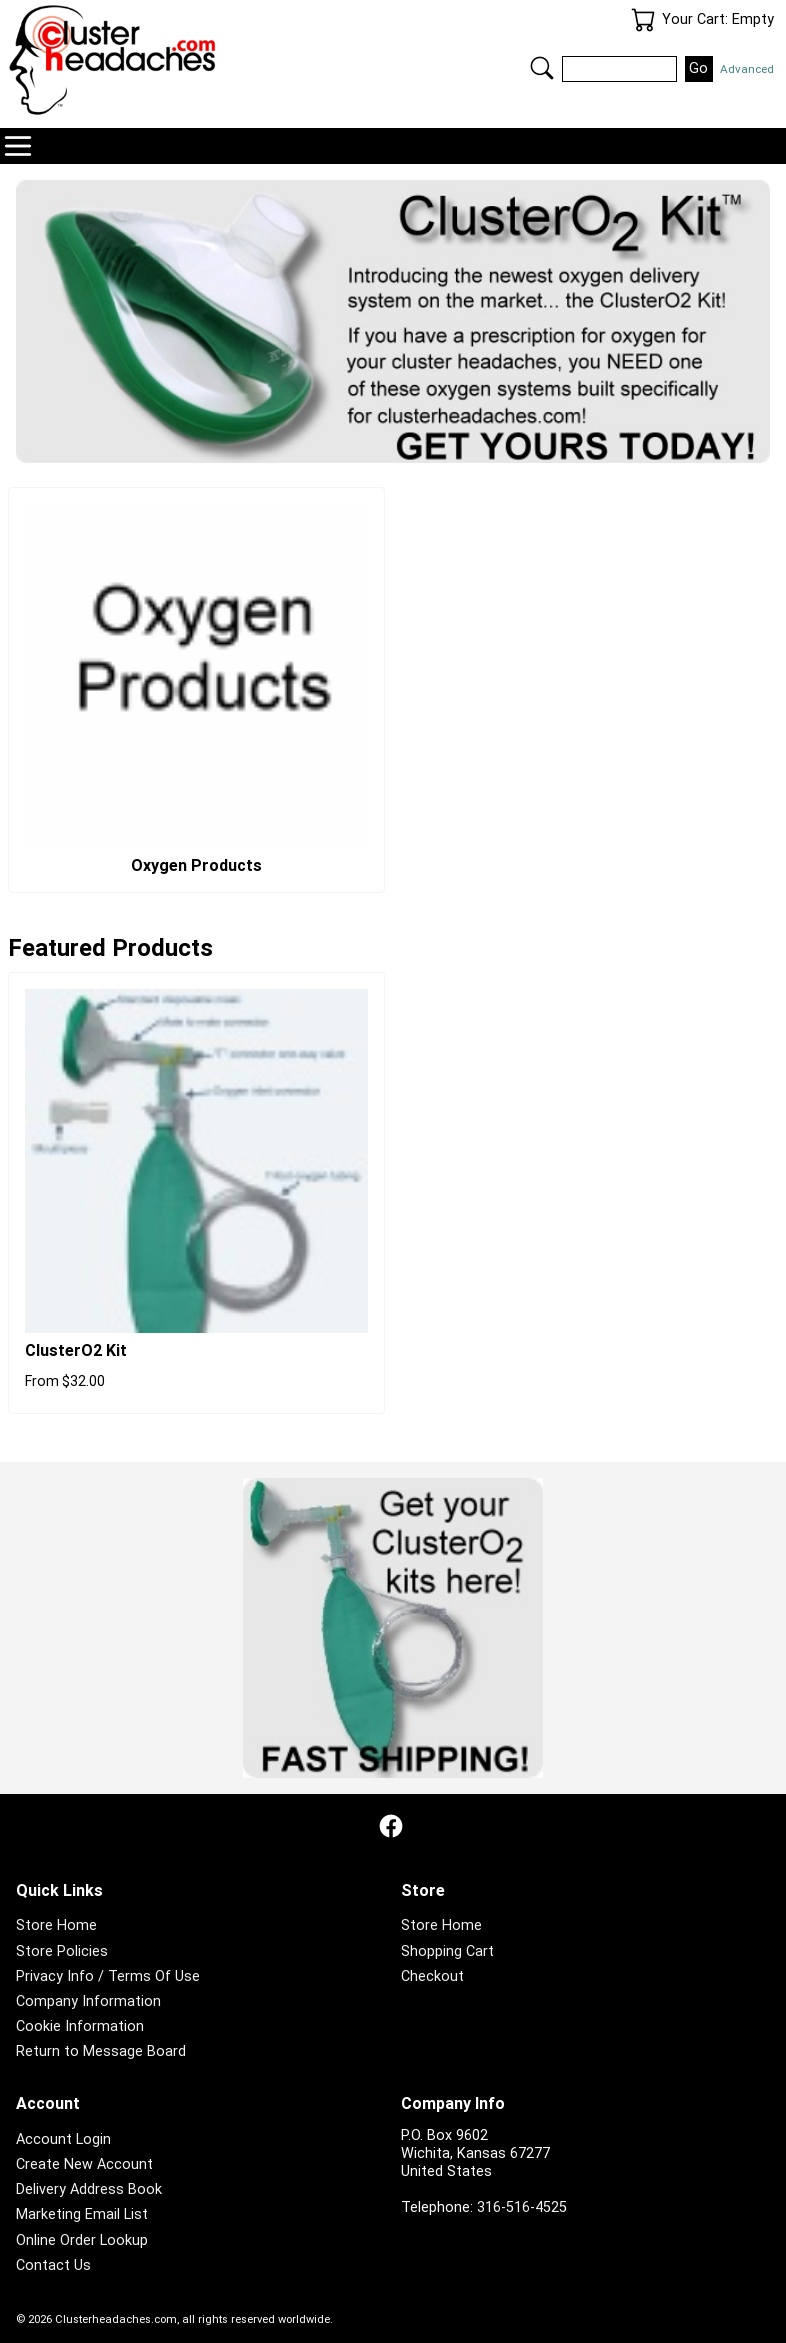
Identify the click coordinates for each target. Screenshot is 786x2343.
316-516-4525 (522, 2207)
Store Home (56, 1925)
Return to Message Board (101, 2051)
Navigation (18, 146)
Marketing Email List (82, 2214)
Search (542, 68)
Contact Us (53, 2265)
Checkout (432, 1976)
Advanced (747, 69)
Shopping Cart (447, 1951)
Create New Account (84, 2164)
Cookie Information (80, 2026)
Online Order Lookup (82, 2240)
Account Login (63, 2139)
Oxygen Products (196, 865)
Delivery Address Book (89, 2189)
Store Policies (62, 1951)
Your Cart (643, 20)
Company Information (88, 2001)
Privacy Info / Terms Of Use (108, 1976)
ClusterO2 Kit (76, 1350)
